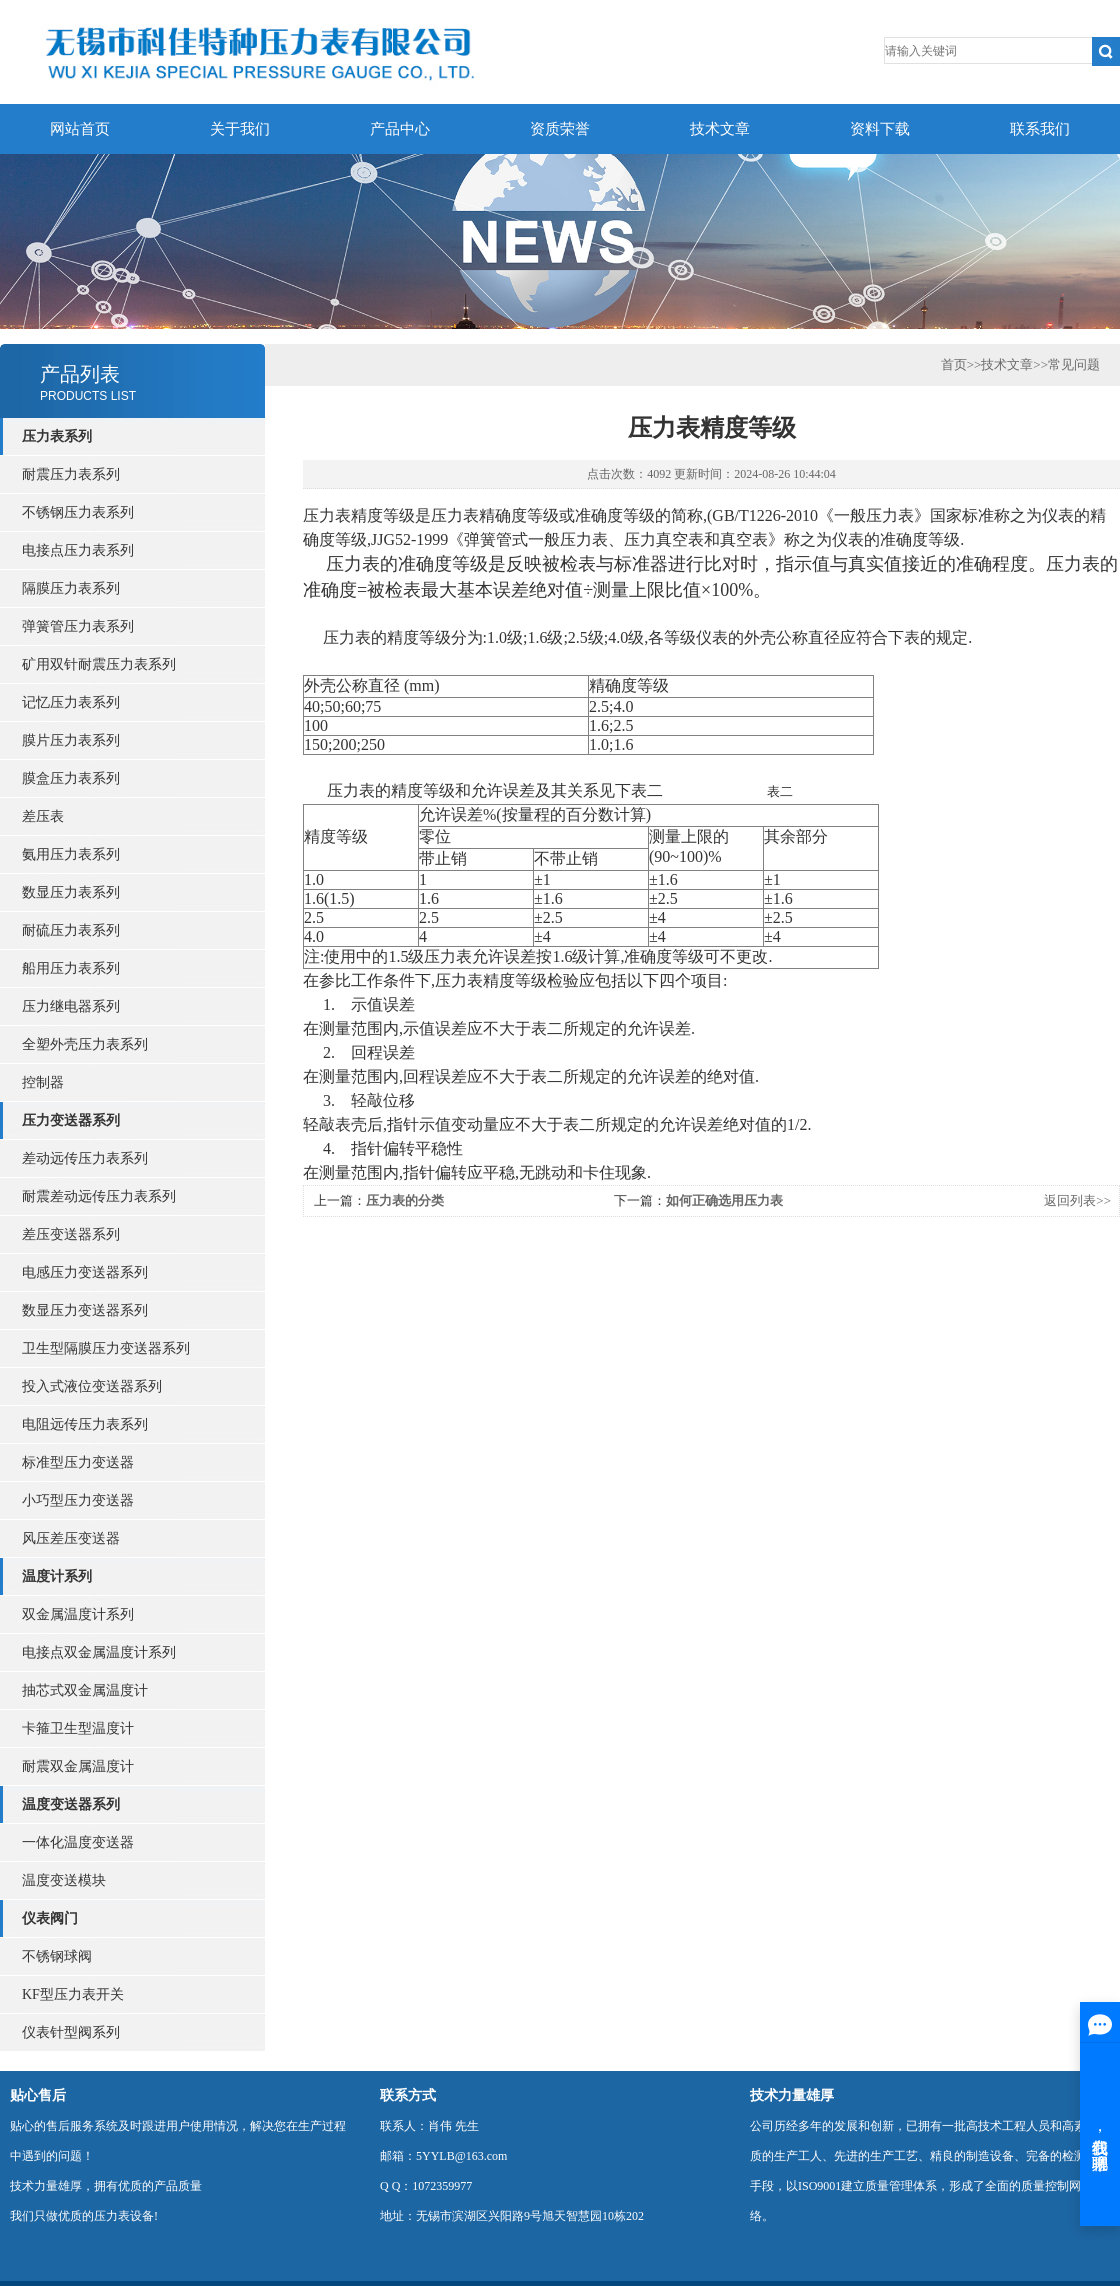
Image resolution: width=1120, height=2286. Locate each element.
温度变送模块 (64, 1880)
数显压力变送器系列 (85, 1310)
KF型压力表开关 (73, 1994)
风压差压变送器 (71, 1538)
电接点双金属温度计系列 (99, 1652)
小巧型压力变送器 (78, 1500)
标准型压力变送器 (78, 1462)
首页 (954, 364)
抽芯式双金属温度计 (85, 1690)
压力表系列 (57, 436)
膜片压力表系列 (71, 740)
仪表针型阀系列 (71, 2032)
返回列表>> (1077, 1200)
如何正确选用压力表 (724, 1200)
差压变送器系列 (71, 1234)
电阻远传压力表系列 (85, 1424)
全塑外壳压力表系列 (85, 1044)
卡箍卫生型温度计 (78, 1728)
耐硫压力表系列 (71, 930)
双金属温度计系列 (78, 1614)
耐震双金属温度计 (78, 1766)
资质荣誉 (560, 129)
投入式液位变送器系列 (92, 1386)
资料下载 (880, 129)
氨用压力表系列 (71, 854)
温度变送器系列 (71, 1804)
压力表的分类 (405, 1200)
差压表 (43, 816)
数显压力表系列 (71, 892)
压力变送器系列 (71, 1120)
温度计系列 (57, 1576)
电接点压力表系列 (78, 550)
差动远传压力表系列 (85, 1158)
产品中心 (400, 129)
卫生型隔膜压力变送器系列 (106, 1348)
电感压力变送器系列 (85, 1272)
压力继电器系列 (71, 1006)
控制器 (43, 1082)
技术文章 (720, 129)
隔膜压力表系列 (71, 588)
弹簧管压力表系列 (78, 626)
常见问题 (1074, 364)
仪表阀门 (50, 1918)
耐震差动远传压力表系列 (99, 1196)
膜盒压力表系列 (71, 778)
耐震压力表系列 (71, 474)
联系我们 (1040, 129)
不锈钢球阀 (57, 1956)
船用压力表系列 (71, 968)
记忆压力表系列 (71, 702)
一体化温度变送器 (78, 1842)
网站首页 (80, 129)
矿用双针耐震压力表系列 (99, 664)
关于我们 (240, 129)
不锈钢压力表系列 (78, 512)
